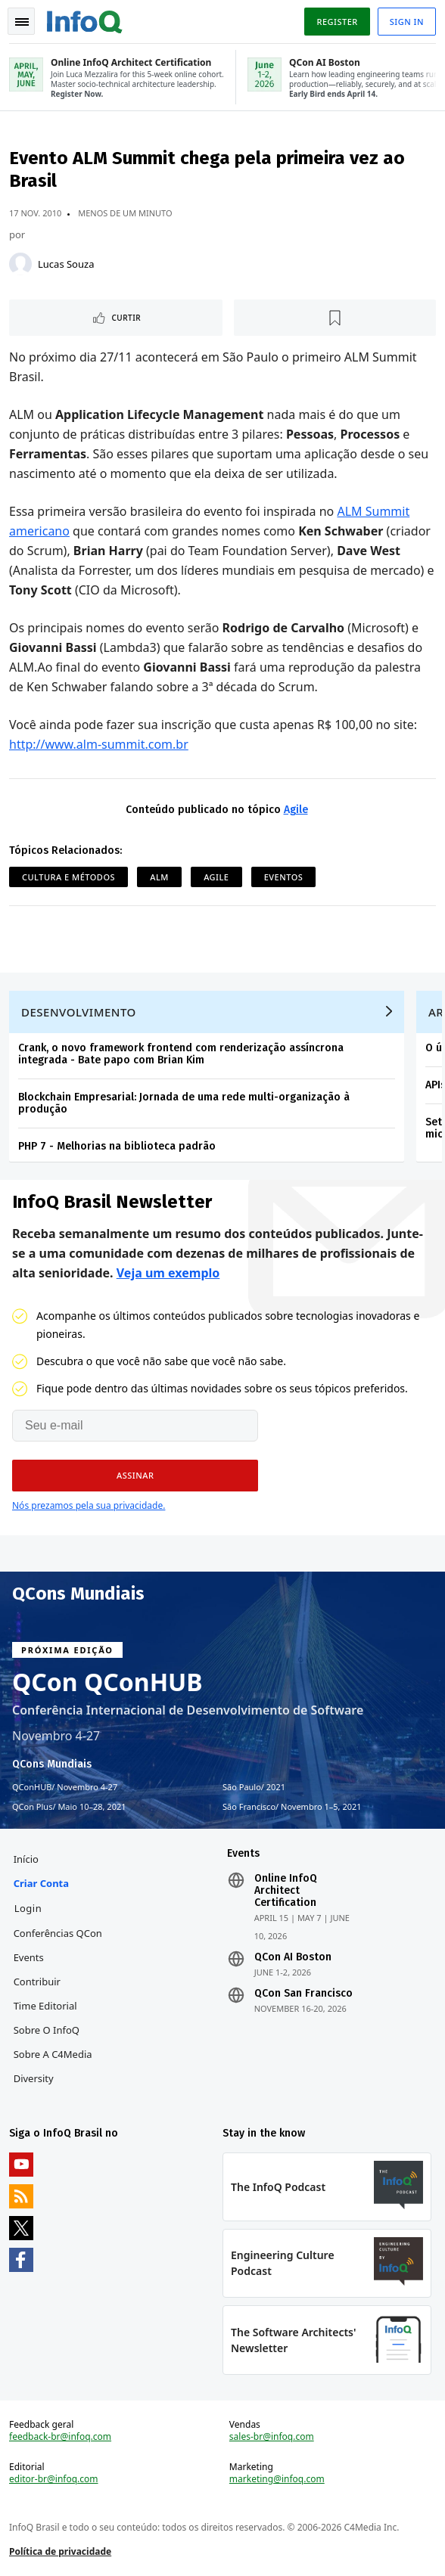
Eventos (283, 877)
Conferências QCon (58, 1933)
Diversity (34, 2078)
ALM (159, 877)
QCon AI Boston (292, 1957)
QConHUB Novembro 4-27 (64, 1787)
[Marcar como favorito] (335, 317)
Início (26, 1859)
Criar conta (41, 1883)
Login (28, 1908)
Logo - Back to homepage (85, 19)
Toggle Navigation (22, 22)
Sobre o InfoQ (46, 2030)
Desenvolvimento (78, 1012)
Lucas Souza (66, 264)
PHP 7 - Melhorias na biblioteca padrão (117, 1146)
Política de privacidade (60, 2551)
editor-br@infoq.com (53, 2479)
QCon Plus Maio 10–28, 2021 (69, 1806)
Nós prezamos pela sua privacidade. (88, 1505)
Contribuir (37, 1981)
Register (336, 21)
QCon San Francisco (303, 1994)
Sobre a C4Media (53, 2054)
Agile (296, 809)
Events (29, 1957)
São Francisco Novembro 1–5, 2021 (292, 1806)
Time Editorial (45, 2006)
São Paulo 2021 (253, 1787)
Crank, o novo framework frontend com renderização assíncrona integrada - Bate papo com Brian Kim (181, 1053)
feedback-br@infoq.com (60, 2437)
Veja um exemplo (168, 1273)
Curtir (126, 317)
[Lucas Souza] (20, 264)
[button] (135, 1475)
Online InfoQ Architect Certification (285, 1891)
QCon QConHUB (107, 1682)
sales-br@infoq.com (271, 2437)
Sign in (407, 21)
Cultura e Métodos (68, 877)
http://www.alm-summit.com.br (98, 744)
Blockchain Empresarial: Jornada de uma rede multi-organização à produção (184, 1103)
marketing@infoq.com (277, 2479)
